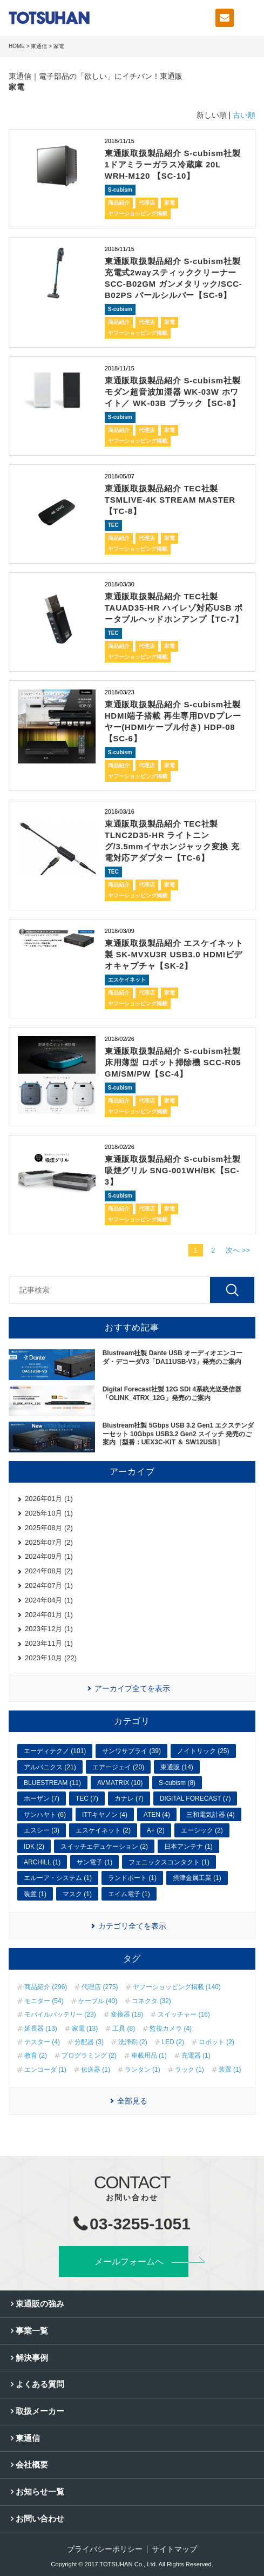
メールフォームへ (129, 2261)
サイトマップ (174, 2549)
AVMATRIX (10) (120, 1783)
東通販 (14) (176, 1767)
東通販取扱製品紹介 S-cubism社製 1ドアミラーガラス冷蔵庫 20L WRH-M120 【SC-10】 (173, 164)
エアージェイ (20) (118, 1767)
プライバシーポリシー (105, 2549)
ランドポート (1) (132, 1878)
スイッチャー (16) (184, 2014)
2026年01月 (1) (49, 1499)
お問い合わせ (40, 2518)
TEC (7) (87, 1798)
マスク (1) (77, 1894)
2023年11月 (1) (49, 1643)
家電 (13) (85, 2028)
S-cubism (120, 190)
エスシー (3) (41, 1830)
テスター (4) (42, 2042)
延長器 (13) (40, 2028)
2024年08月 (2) (49, 1571)
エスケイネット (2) (103, 1830)
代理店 (147, 203)
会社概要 (32, 2464)
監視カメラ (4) (171, 2028)
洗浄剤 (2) (132, 2042)
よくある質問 (40, 2384)
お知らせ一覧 (40, 2491)
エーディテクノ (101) (55, 1751)
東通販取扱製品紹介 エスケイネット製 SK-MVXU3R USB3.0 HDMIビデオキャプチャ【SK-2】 (174, 954)
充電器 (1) (196, 2055)
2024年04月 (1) (49, 1600)
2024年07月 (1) (49, 1585)
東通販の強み (40, 2303)
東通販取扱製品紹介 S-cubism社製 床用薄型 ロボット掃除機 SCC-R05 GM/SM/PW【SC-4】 (173, 1062)
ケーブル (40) (98, 2001)
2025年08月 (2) (49, 1528)
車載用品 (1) (149, 2055)
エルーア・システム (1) (58, 1878)
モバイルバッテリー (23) (60, 2014)
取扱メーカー (40, 2411)
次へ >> (238, 1250)
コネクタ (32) (151, 2001)
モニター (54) (44, 2001)
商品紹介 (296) (45, 1987)
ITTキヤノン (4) (104, 1814)
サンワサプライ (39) (131, 1751)
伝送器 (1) (95, 2069)
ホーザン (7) (41, 1798)
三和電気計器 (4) (210, 1814)
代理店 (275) (100, 1987)
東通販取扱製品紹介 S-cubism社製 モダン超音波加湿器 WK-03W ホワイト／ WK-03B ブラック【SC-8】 (173, 392)
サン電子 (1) (94, 1862)
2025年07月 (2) (49, 1542)
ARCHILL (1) (42, 1862)
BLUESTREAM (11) (52, 1783)
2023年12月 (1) (49, 1629)
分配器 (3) (89, 2042)
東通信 (39, 46)
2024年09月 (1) (49, 1556)
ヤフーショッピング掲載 (137, 214)
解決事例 (32, 2357)
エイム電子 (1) (129, 1894)
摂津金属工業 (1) (197, 1878)
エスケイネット (127, 980)
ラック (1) (189, 2069)
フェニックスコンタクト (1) (168, 1862)
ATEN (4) (157, 1814)
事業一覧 (32, 2330)
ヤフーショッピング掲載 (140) (177, 1987)
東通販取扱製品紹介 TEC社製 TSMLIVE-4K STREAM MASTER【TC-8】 (170, 500)
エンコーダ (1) (45, 2069)
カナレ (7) (129, 1798)
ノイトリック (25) (203, 1751)
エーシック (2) (202, 1830)
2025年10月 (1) (49, 1513)
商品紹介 (119, 203)
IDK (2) (34, 1846)
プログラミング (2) (89, 2055)
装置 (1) (35, 1894)
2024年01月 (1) (49, 1615)
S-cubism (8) (177, 1783)
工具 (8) (123, 2028)
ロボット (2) (216, 2042)
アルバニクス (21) (50, 1767)
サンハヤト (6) (45, 1814)
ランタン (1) (142, 2069)
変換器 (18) (127, 2014)
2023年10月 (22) (51, 1658)
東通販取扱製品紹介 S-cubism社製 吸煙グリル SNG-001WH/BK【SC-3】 (173, 1170)
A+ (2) (156, 1830)
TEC (113, 525)
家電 (169, 203)
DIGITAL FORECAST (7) (195, 1798)
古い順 (244, 115)
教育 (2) (35, 2055)
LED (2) (173, 2042)
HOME (17, 46)
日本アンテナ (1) (188, 1846)
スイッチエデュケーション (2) (104, 1846)
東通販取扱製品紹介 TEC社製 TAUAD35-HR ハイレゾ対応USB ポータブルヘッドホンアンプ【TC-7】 (174, 608)
